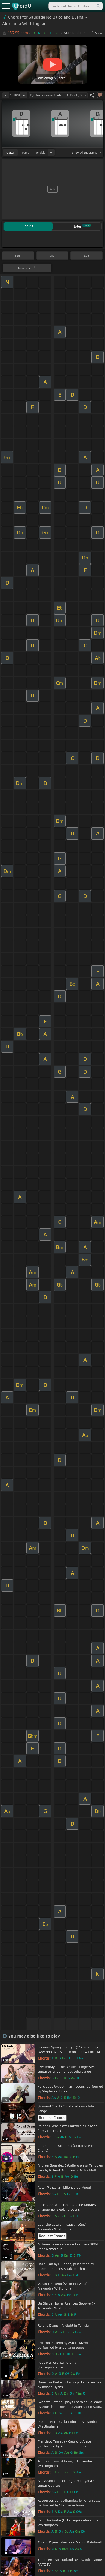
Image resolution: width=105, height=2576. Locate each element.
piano (25, 152)
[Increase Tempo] (23, 95)
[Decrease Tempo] (5, 95)
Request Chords (52, 2118)
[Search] (98, 6)
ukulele (40, 152)
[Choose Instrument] (51, 152)
